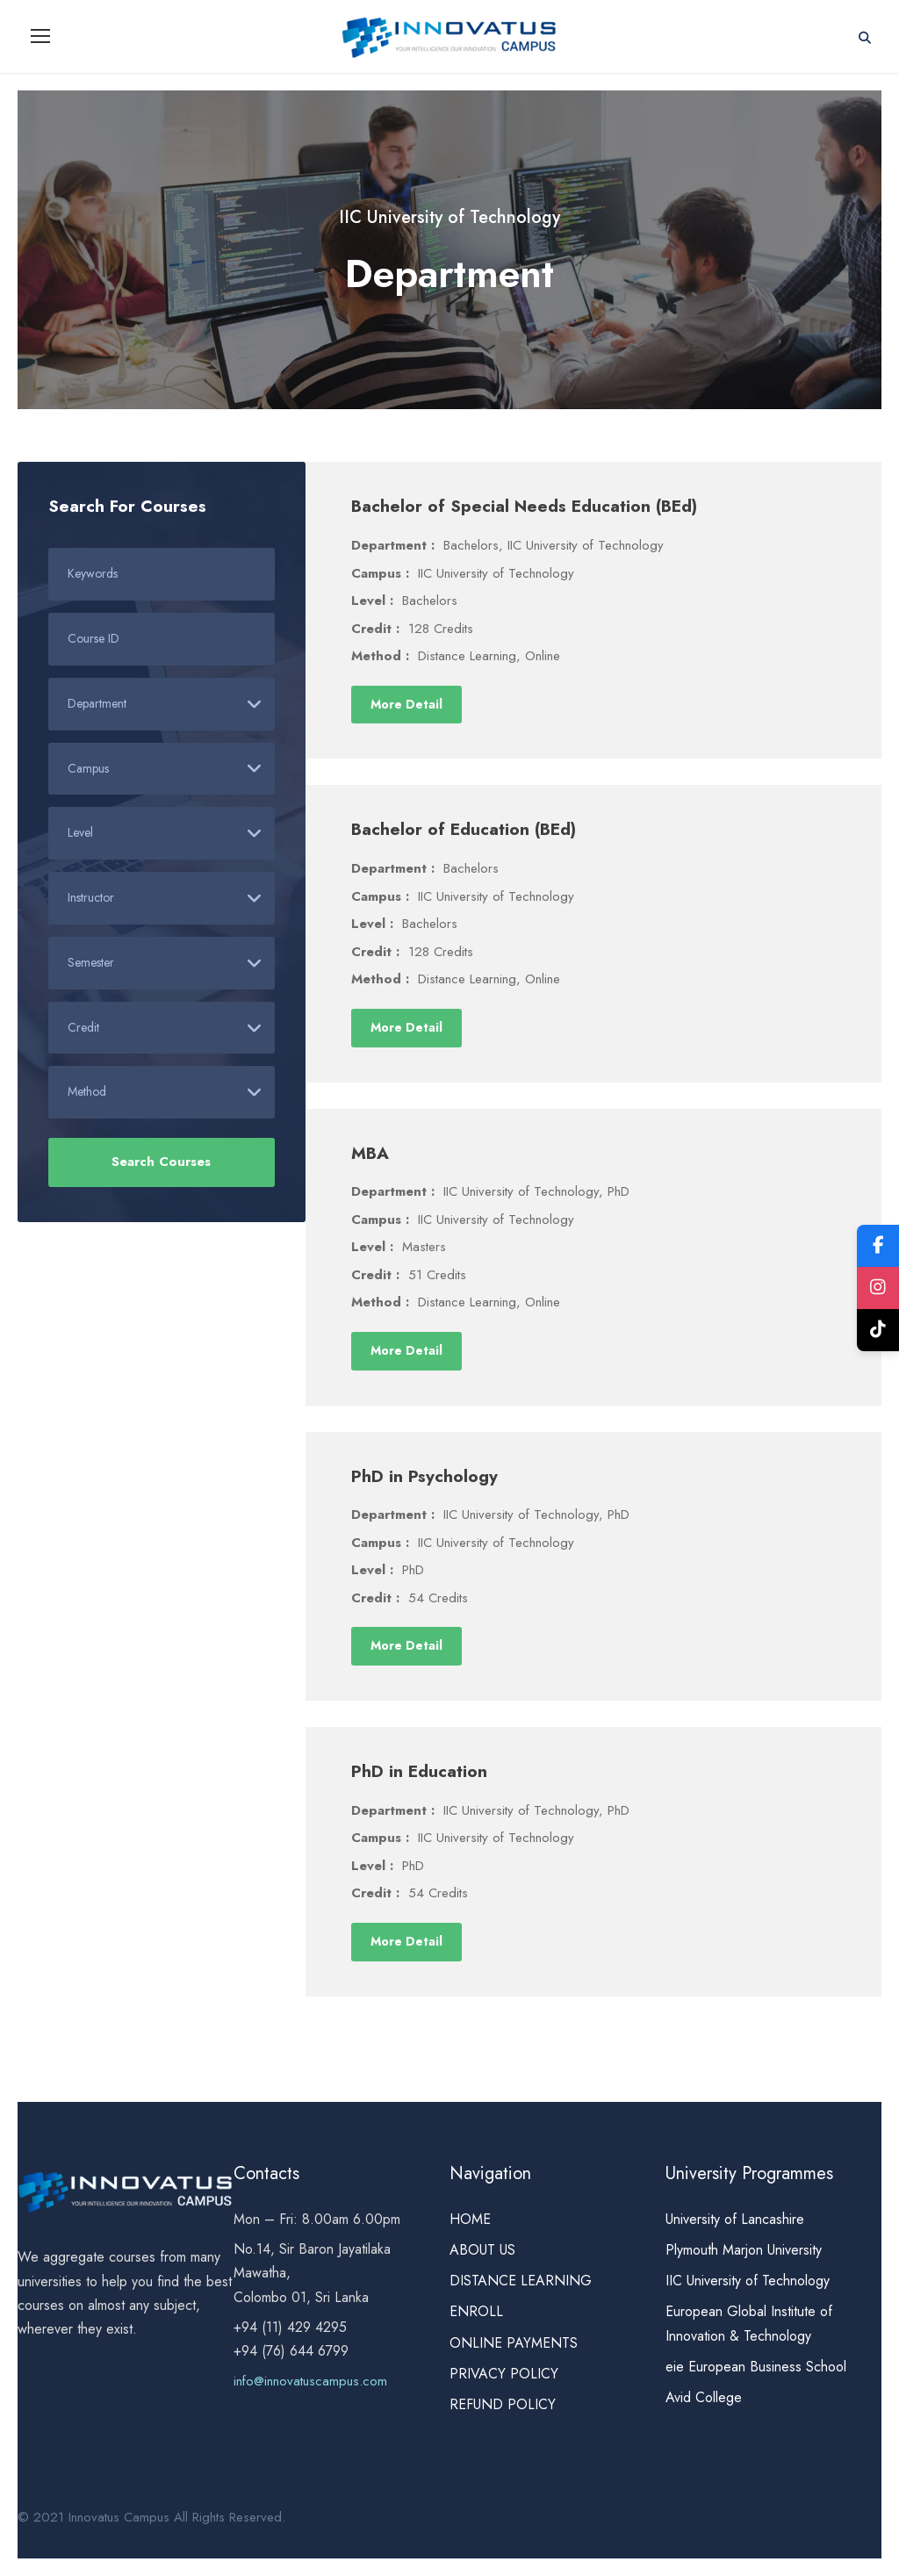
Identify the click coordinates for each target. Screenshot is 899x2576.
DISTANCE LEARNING (521, 2281)
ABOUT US (482, 2251)
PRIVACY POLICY (504, 2374)
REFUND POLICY (503, 2405)
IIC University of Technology (747, 2281)
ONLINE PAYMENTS (514, 2343)
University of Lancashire (734, 2220)
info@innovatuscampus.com (310, 2382)
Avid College (703, 2398)
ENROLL (476, 2312)
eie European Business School (755, 2367)
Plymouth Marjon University (745, 2251)
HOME (470, 2220)
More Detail (406, 704)
